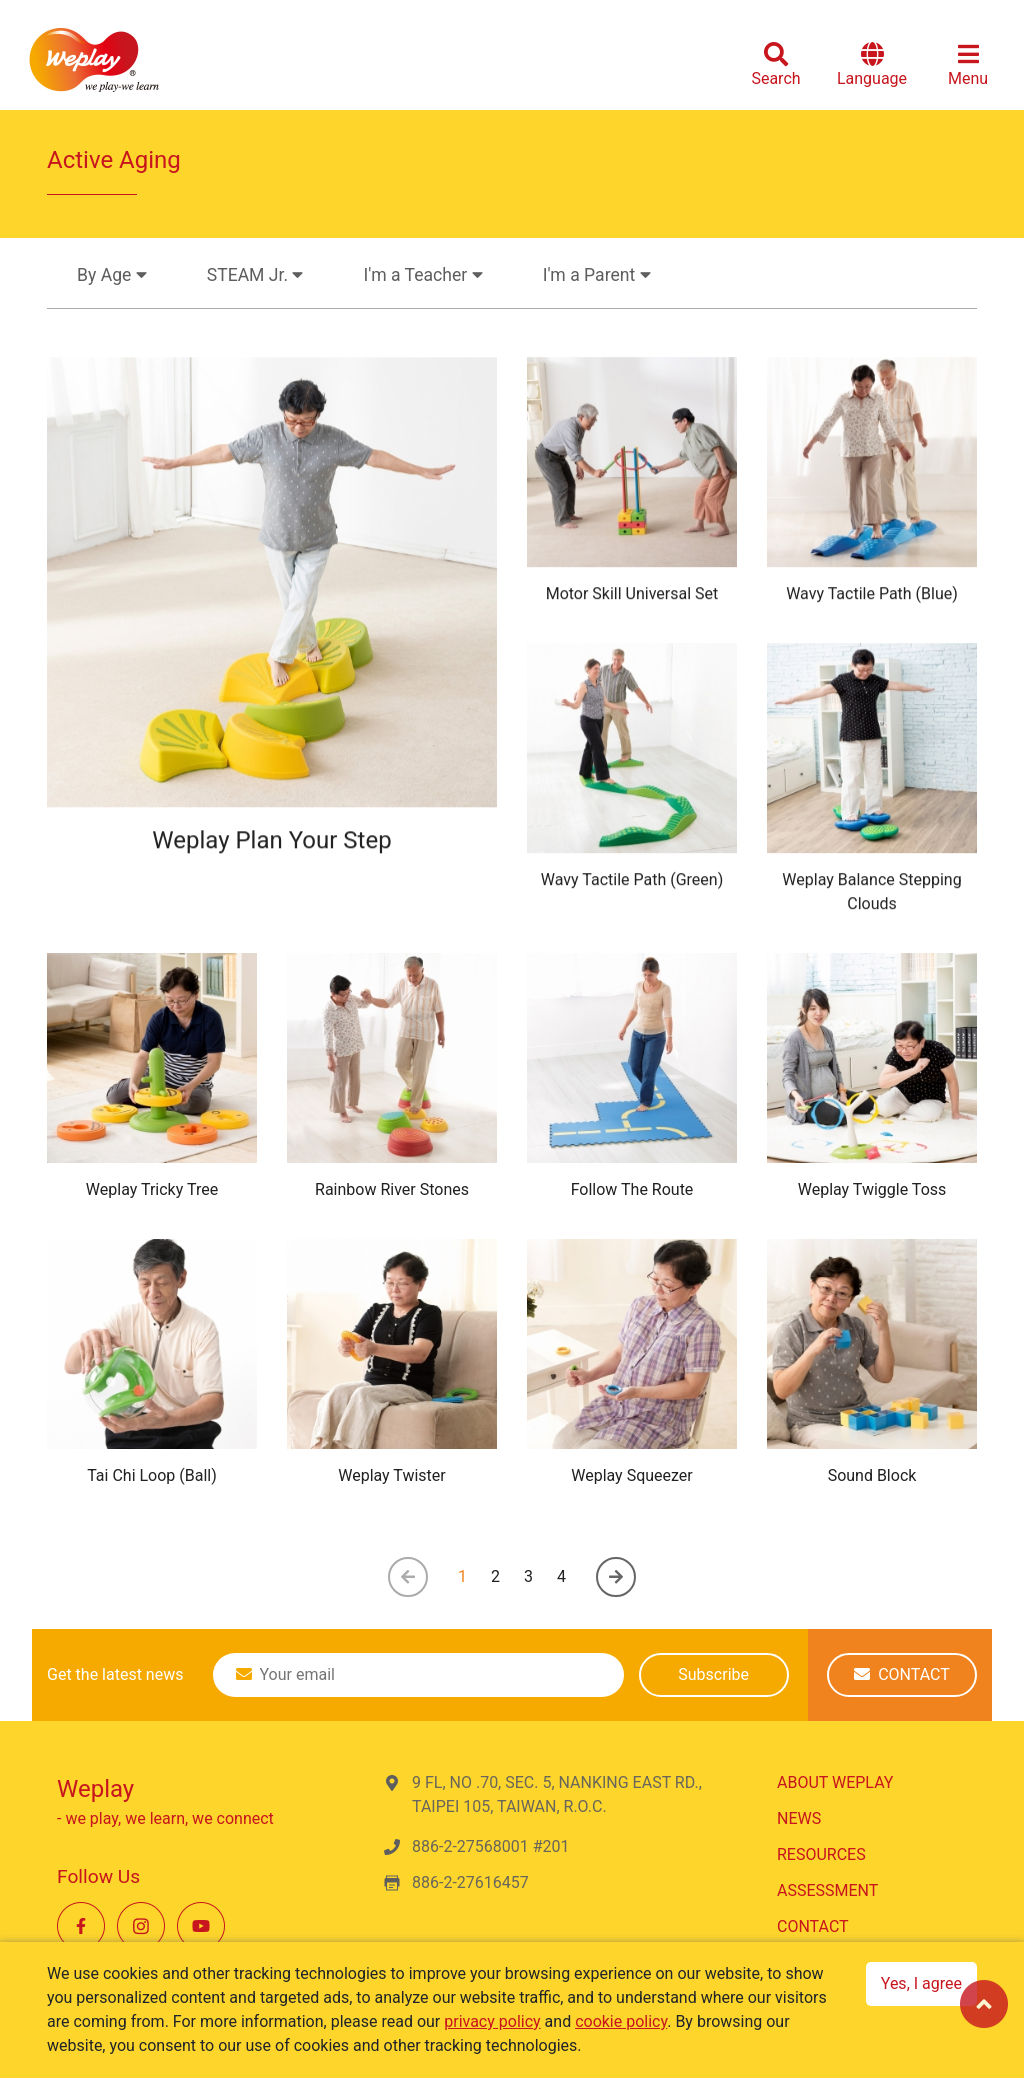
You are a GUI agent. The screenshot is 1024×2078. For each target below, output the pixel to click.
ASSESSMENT (827, 1890)
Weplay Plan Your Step (271, 851)
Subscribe (713, 1674)
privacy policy (492, 2021)
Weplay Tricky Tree (152, 1189)
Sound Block (872, 1475)
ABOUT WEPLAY (835, 1782)
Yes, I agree (921, 1983)
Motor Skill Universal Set (632, 599)
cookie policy (621, 2021)
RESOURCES (821, 1854)
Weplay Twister (392, 1475)
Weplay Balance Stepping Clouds (871, 897)
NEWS (799, 1818)
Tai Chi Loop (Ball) (152, 1475)
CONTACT (902, 1674)
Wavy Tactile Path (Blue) (872, 599)
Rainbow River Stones (392, 1189)
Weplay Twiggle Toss (872, 1189)
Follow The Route (632, 1189)
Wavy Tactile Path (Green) (632, 885)
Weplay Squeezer (632, 1475)
